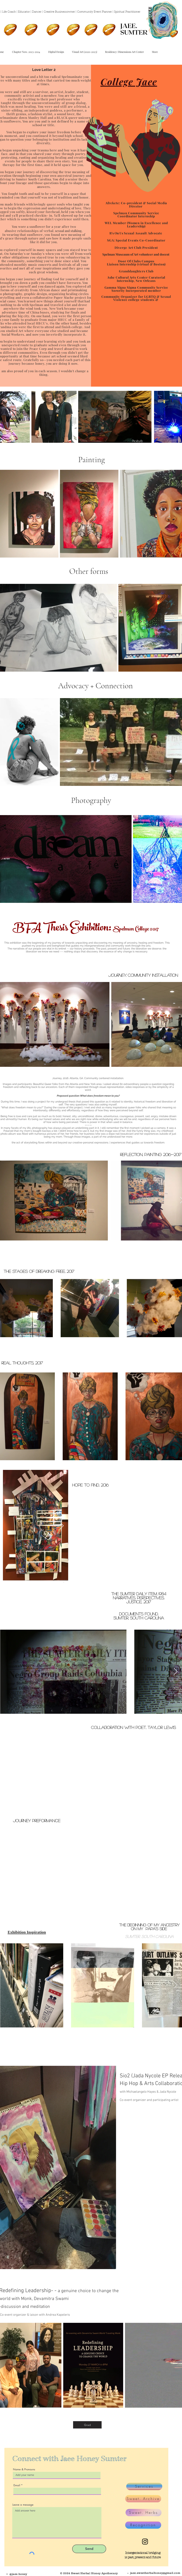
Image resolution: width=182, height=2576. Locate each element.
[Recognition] (143, 2525)
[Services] (144, 2486)
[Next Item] (62, 1525)
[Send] (89, 2549)
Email (17, 2485)
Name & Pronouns (24, 2469)
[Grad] (87, 2424)
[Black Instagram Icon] (145, 2541)
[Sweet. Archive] (143, 2498)
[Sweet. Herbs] (144, 2512)
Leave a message (22, 2504)
